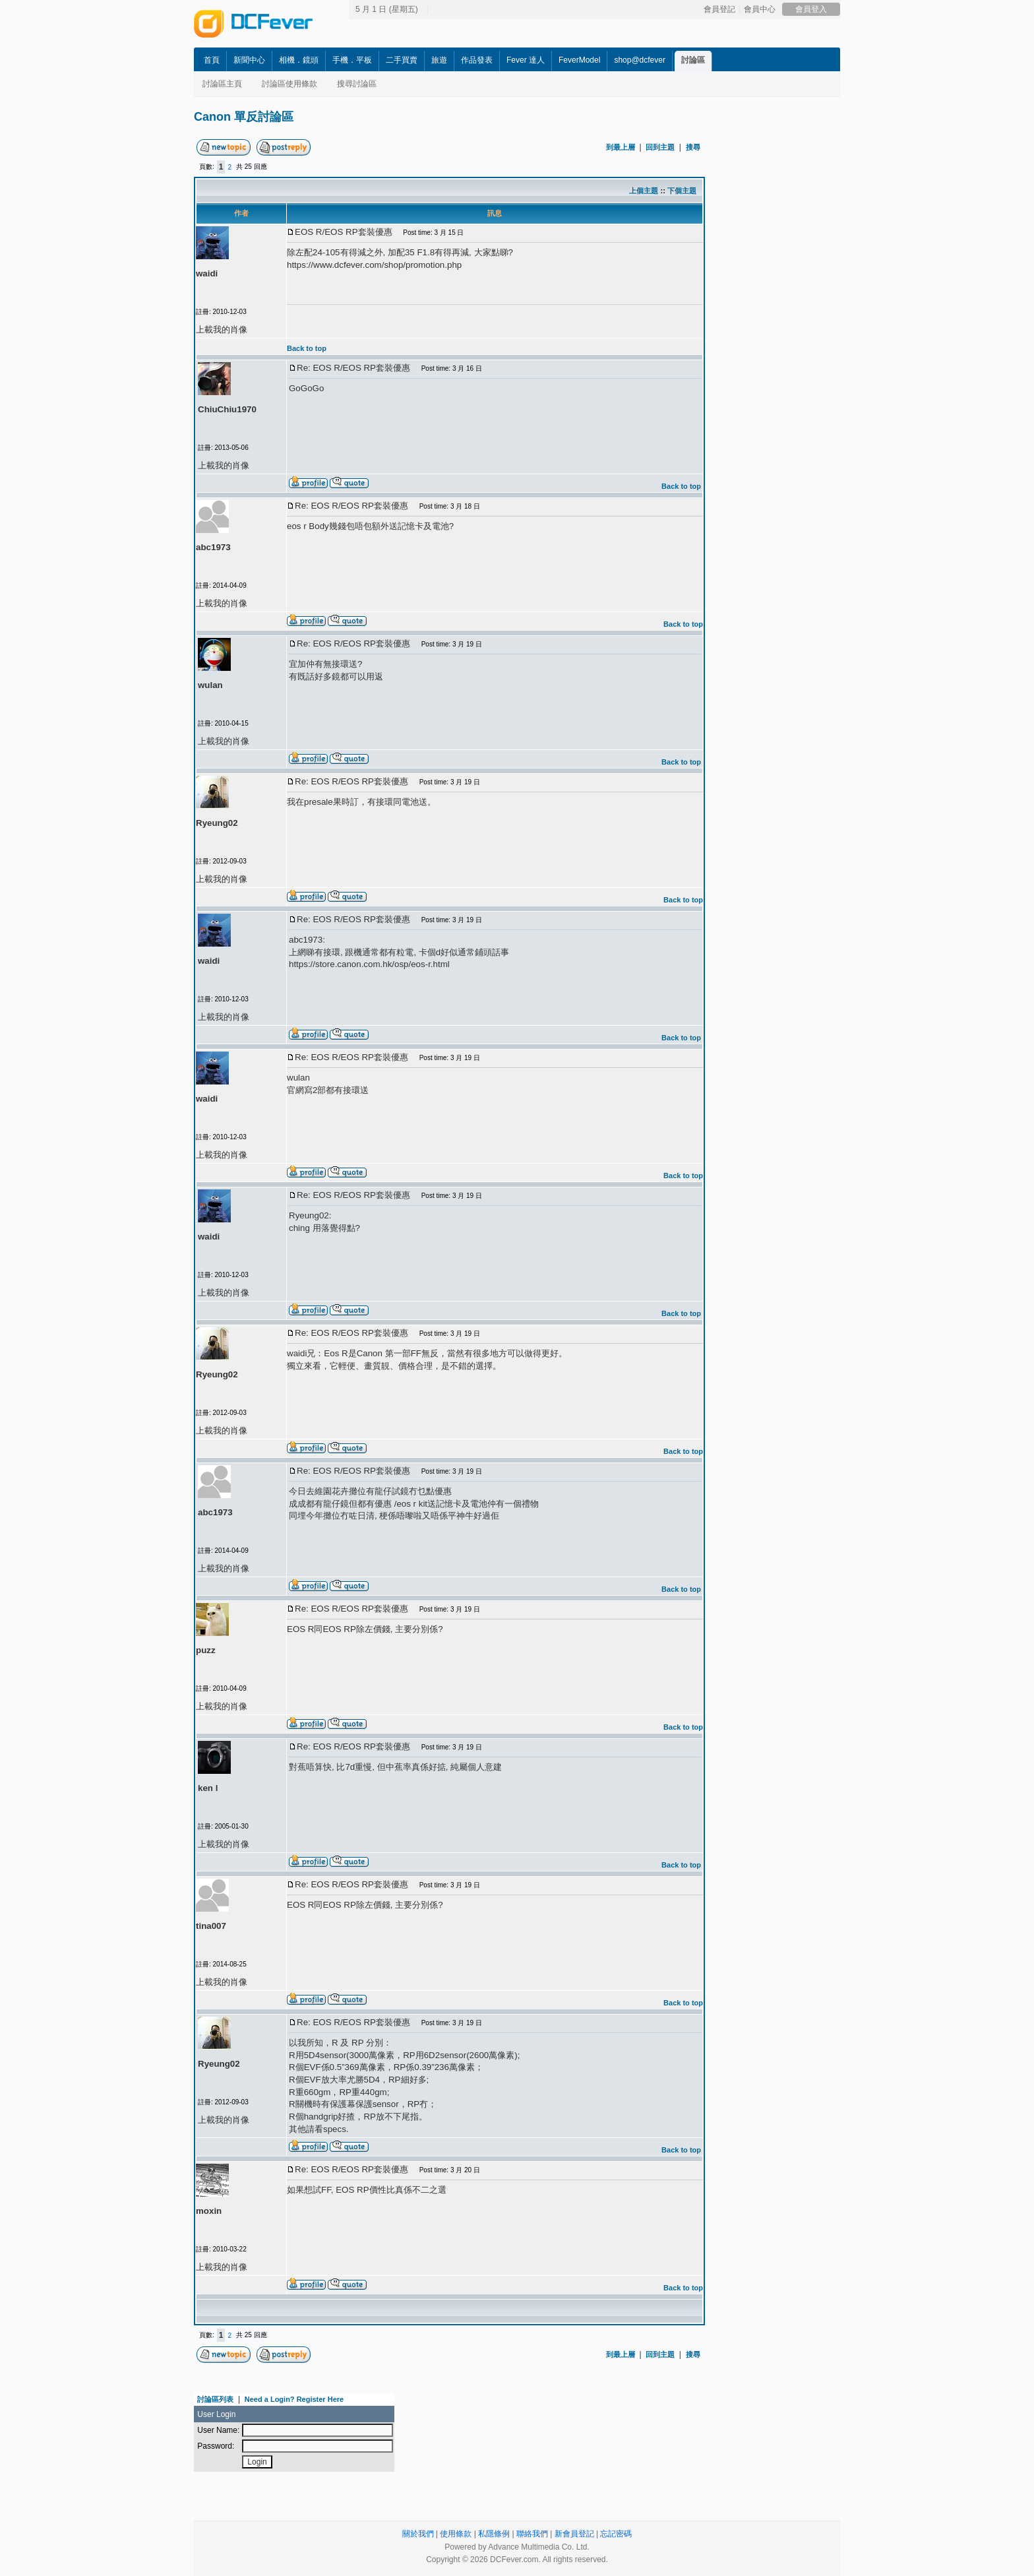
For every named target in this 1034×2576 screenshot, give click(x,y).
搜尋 (693, 147)
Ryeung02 (217, 823)
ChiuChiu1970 (227, 409)
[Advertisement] (827, 334)
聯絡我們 (532, 2533)
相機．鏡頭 (299, 60)
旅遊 (439, 60)
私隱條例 (494, 2533)
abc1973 (213, 547)
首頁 (212, 60)
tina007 (211, 1926)
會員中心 (760, 9)
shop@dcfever (639, 60)
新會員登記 (574, 2533)
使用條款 (455, 2533)
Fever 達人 (525, 60)
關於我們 (418, 2533)
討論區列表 (215, 2399)
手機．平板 (352, 60)
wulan (210, 685)
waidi (207, 273)
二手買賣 (401, 60)
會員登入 (811, 9)
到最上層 (620, 147)
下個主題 (681, 191)
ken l (208, 1788)
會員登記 (719, 9)
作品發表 (477, 60)
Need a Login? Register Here (294, 2399)
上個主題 (643, 191)
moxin (209, 2211)
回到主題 (660, 147)
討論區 (693, 60)
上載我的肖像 (221, 329)
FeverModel (579, 60)
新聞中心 (249, 60)
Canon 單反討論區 (243, 116)
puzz (206, 1650)
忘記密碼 (616, 2533)
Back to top (306, 348)
